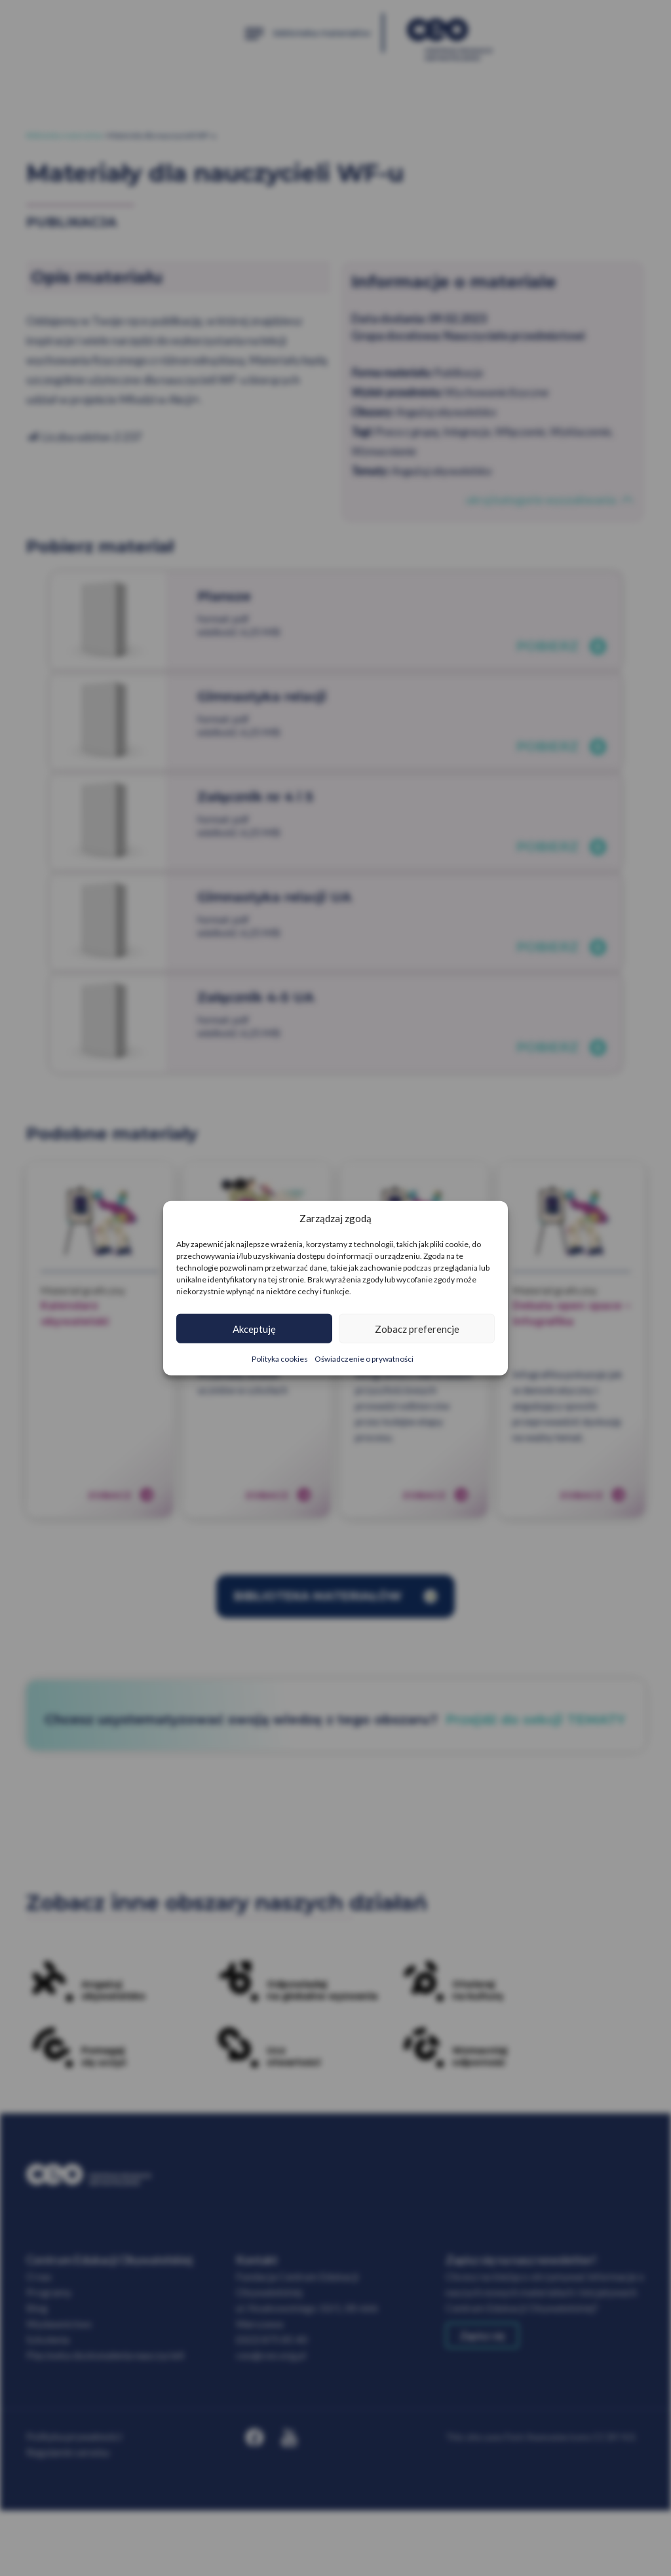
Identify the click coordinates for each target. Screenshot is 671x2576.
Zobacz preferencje (417, 1328)
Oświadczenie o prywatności (364, 1359)
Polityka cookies (280, 1359)
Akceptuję (254, 1328)
